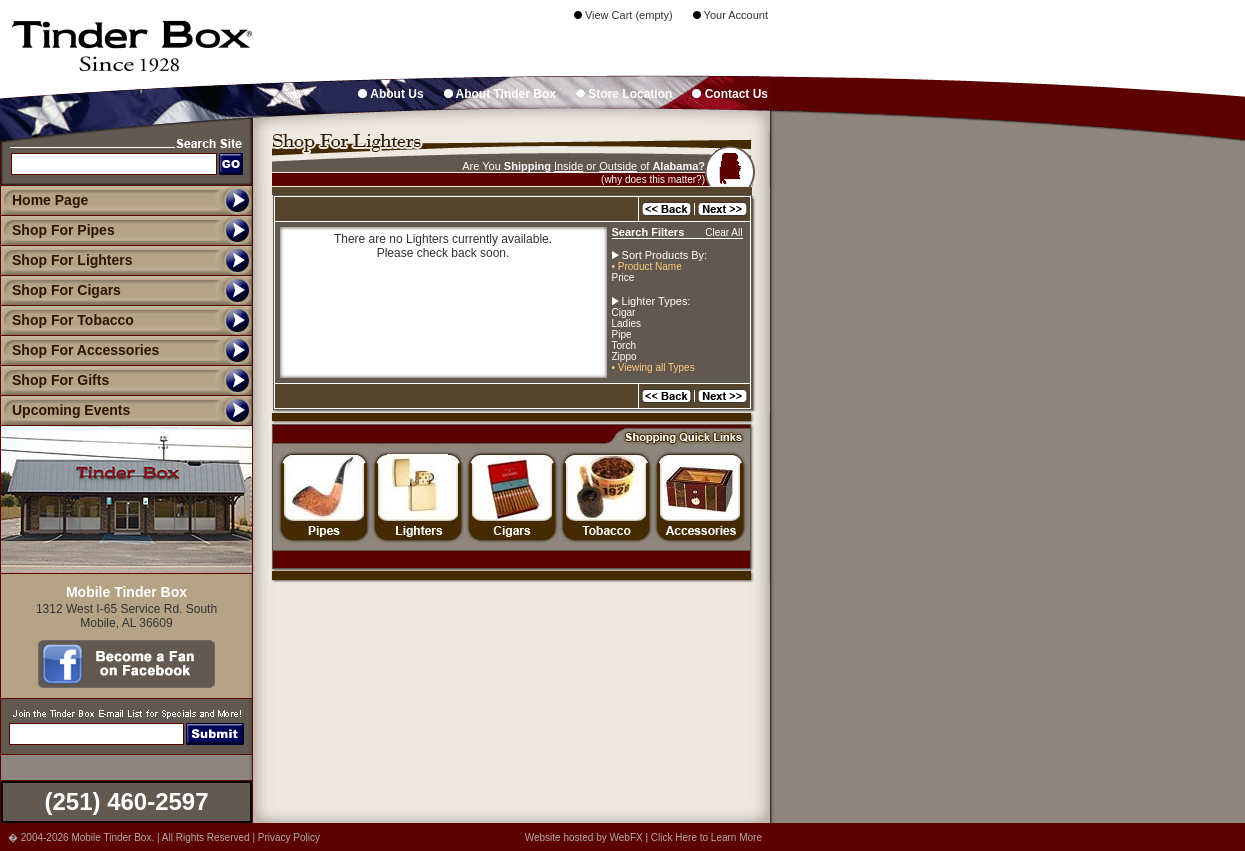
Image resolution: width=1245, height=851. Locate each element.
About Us (390, 94)
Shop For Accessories (79, 350)
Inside (568, 166)
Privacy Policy (289, 837)
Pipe (622, 334)
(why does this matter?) (653, 179)
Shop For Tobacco (67, 320)
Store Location (624, 94)
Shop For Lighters (66, 260)
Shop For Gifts (54, 380)
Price (623, 277)
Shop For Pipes (57, 230)
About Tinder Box (500, 94)
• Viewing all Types (653, 367)
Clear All (723, 232)
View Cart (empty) (623, 15)
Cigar (624, 312)
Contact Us (730, 94)
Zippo (624, 356)
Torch (624, 345)
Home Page (50, 200)
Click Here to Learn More (706, 837)
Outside (618, 166)
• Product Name (647, 266)
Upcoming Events (65, 410)
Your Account (730, 15)
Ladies (626, 323)
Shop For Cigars (60, 290)
